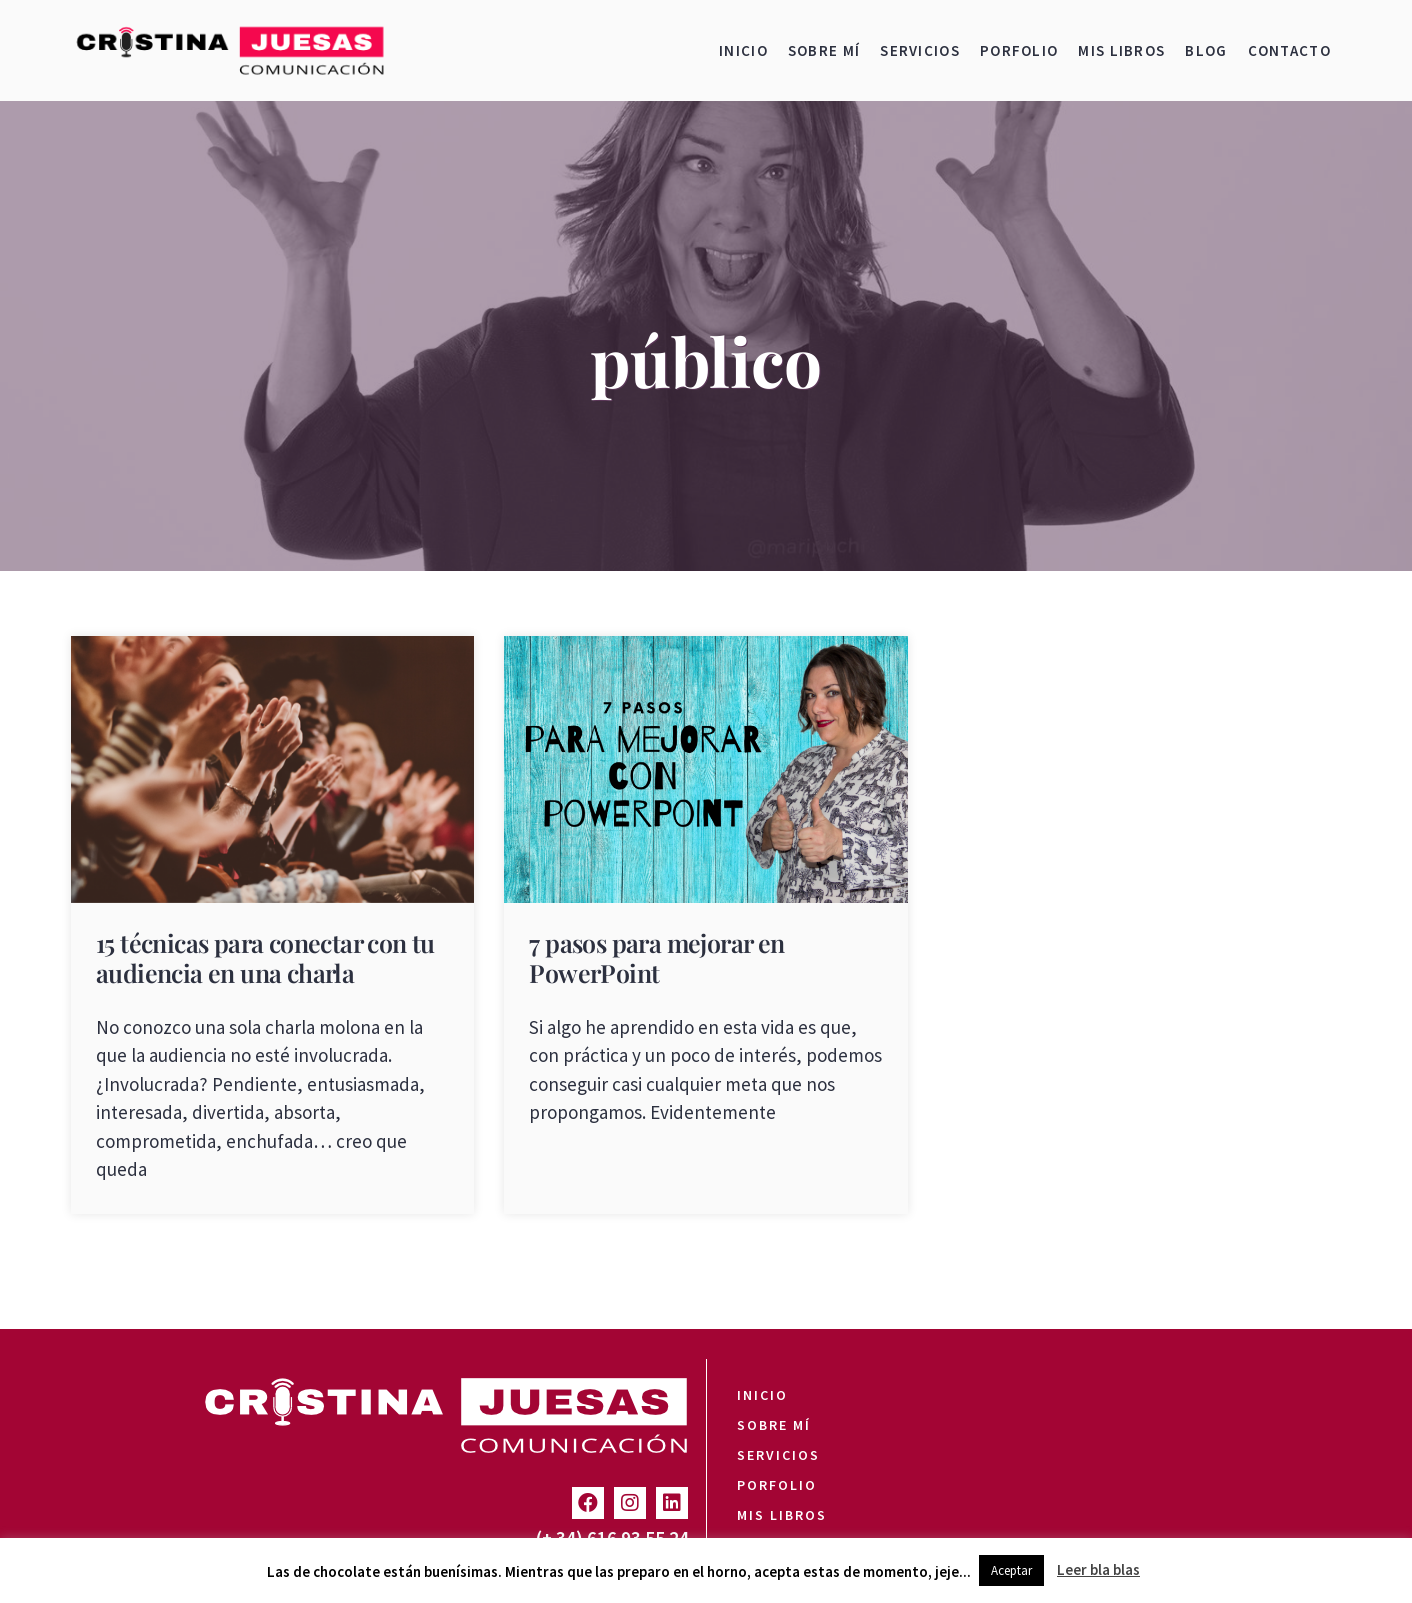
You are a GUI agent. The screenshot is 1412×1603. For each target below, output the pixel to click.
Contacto (1289, 50)
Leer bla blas (1098, 1569)
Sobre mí (824, 50)
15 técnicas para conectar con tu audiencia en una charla (265, 957)
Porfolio (1019, 50)
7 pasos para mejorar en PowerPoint (656, 957)
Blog (1206, 50)
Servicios (920, 50)
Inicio (743, 50)
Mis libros (1121, 50)
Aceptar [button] (1011, 1570)
